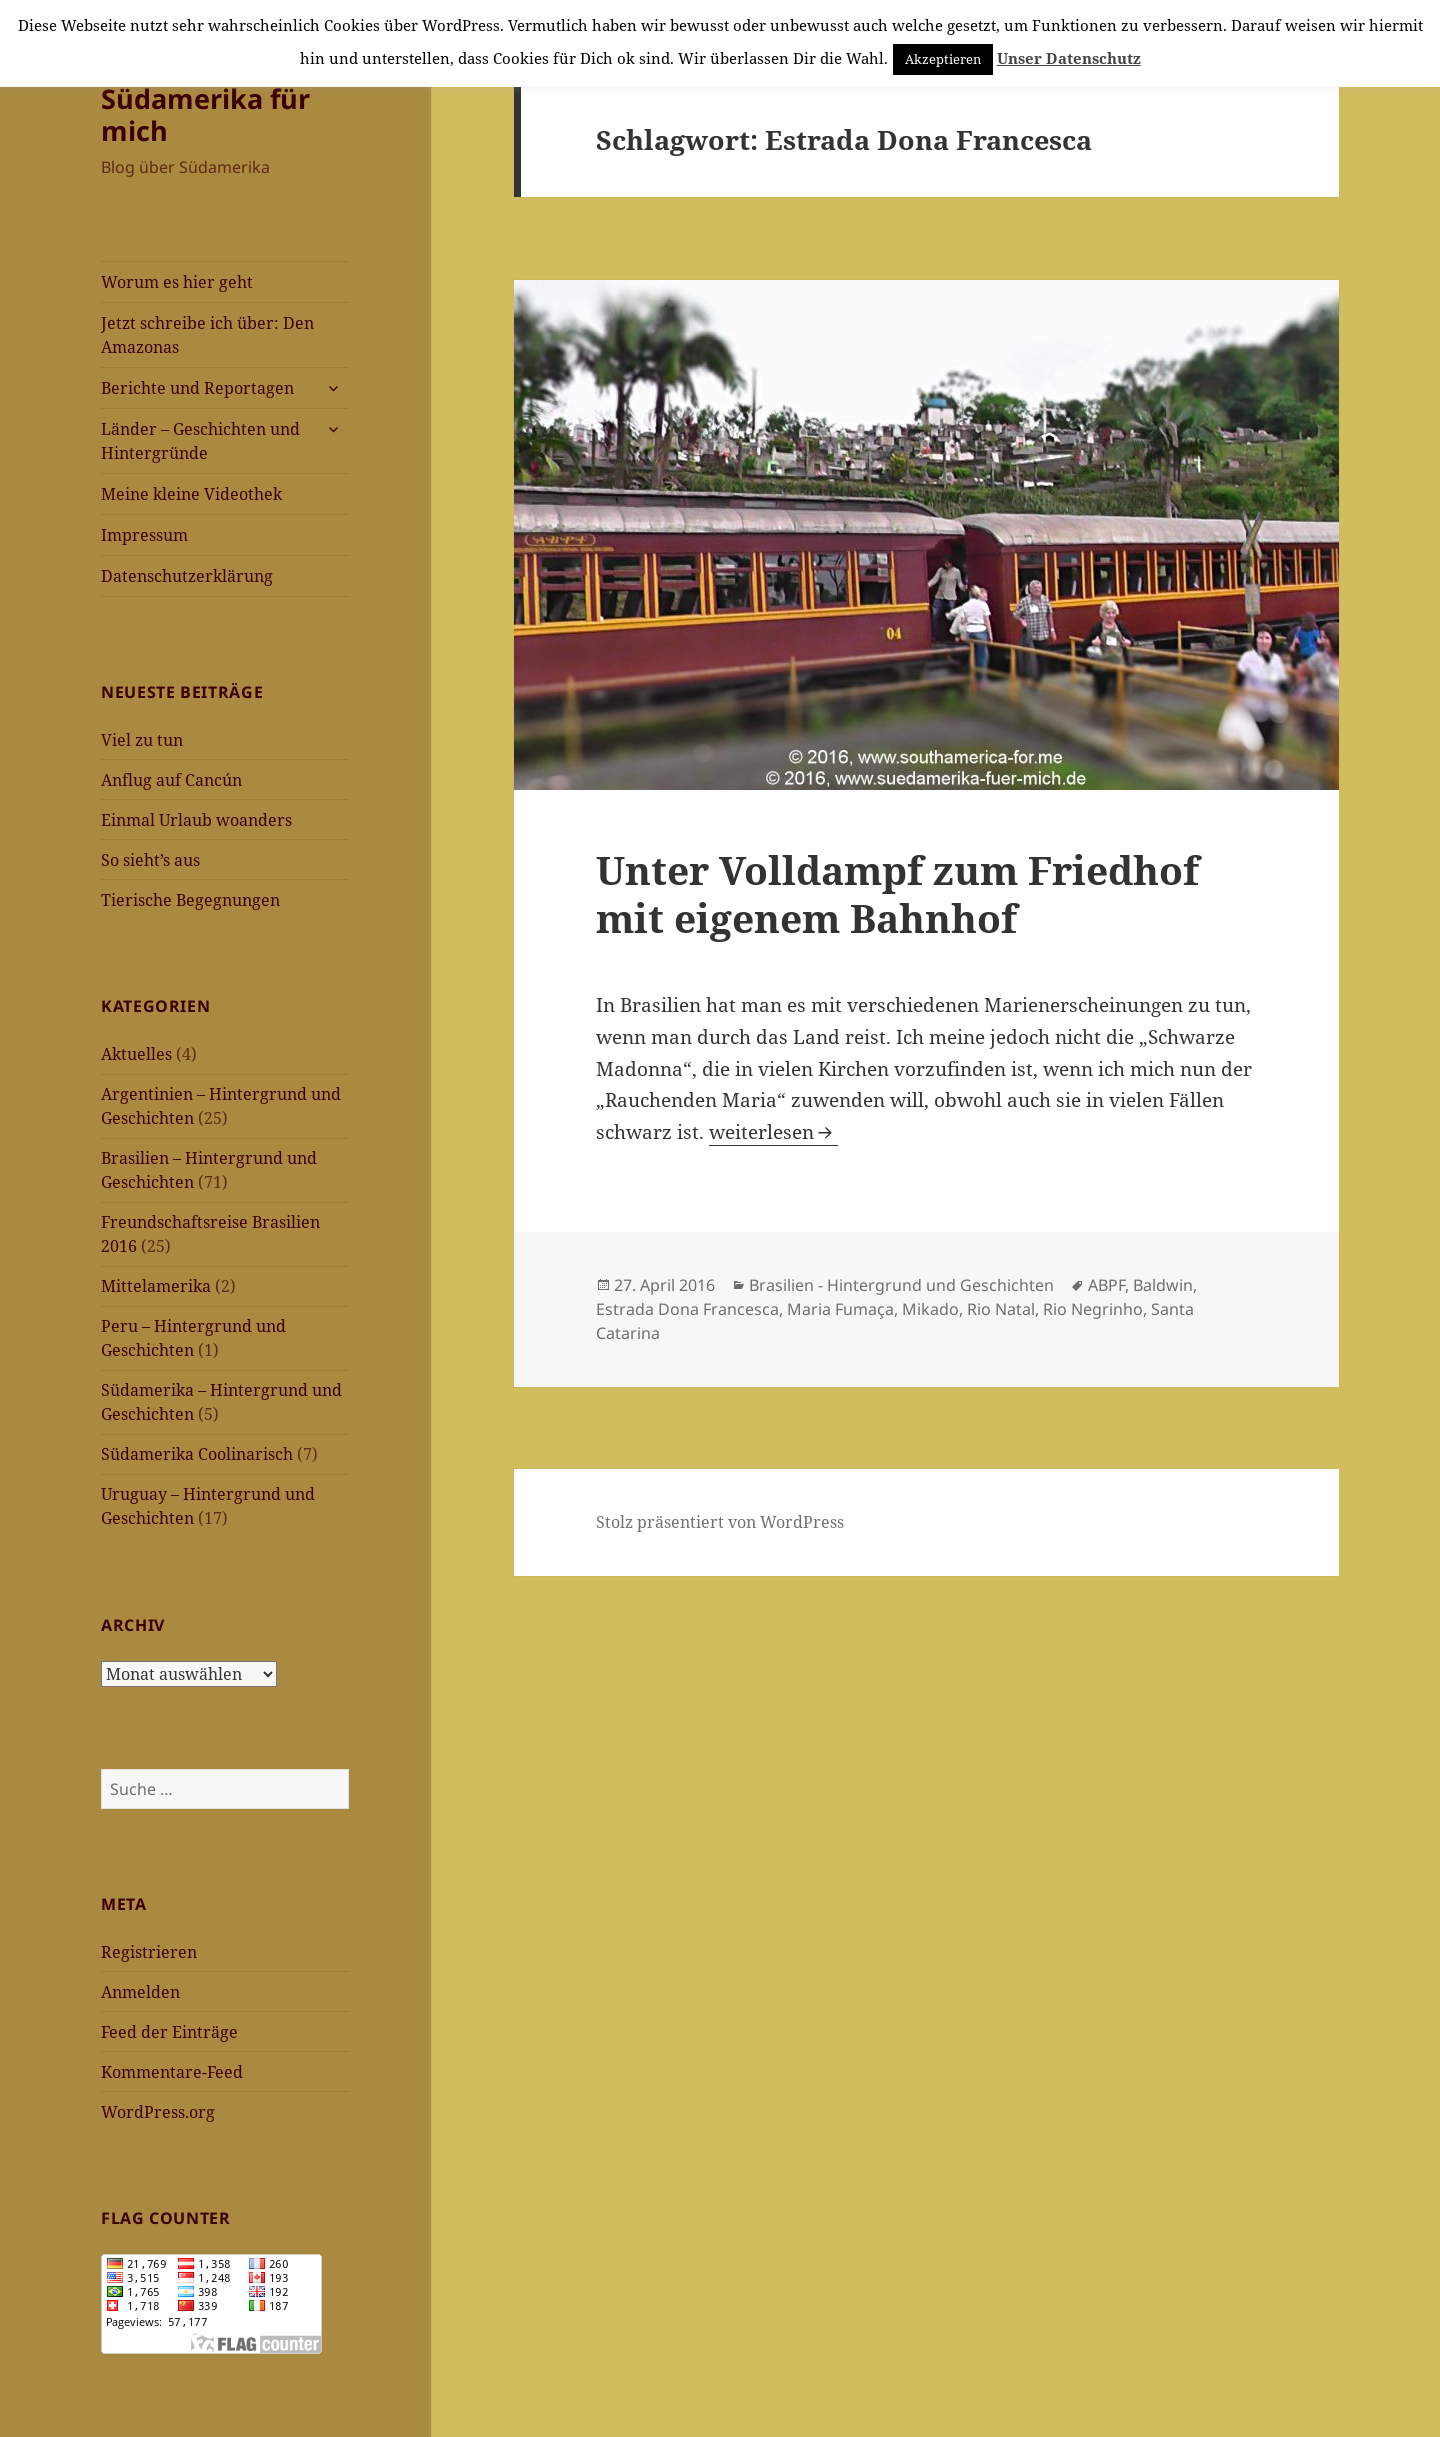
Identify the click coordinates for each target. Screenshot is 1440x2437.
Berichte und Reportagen (197, 388)
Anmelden (140, 1992)
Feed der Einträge (169, 2032)
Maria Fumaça (840, 1309)
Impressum (144, 535)
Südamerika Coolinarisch (197, 1454)
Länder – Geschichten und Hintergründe (200, 441)
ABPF (1106, 1285)
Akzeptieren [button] (943, 59)
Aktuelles (136, 1054)
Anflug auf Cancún (171, 780)
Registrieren (149, 1952)
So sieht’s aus (150, 860)
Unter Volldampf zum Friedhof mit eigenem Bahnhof (897, 893)
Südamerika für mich (205, 114)
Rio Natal (1001, 1309)
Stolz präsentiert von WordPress (720, 1522)
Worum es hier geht (177, 282)
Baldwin (1163, 1285)
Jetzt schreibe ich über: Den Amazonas (207, 335)
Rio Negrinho (1093, 1309)
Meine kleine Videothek (191, 494)
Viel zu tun (142, 740)
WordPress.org (158, 2112)
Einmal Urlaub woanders (196, 820)
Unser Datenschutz (1069, 58)
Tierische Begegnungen (190, 900)
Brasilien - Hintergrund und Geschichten (901, 1285)
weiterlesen (773, 1132)
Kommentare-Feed (172, 2072)
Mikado (930, 1309)
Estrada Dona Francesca (687, 1309)
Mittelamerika (156, 1286)
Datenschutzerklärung (187, 576)
